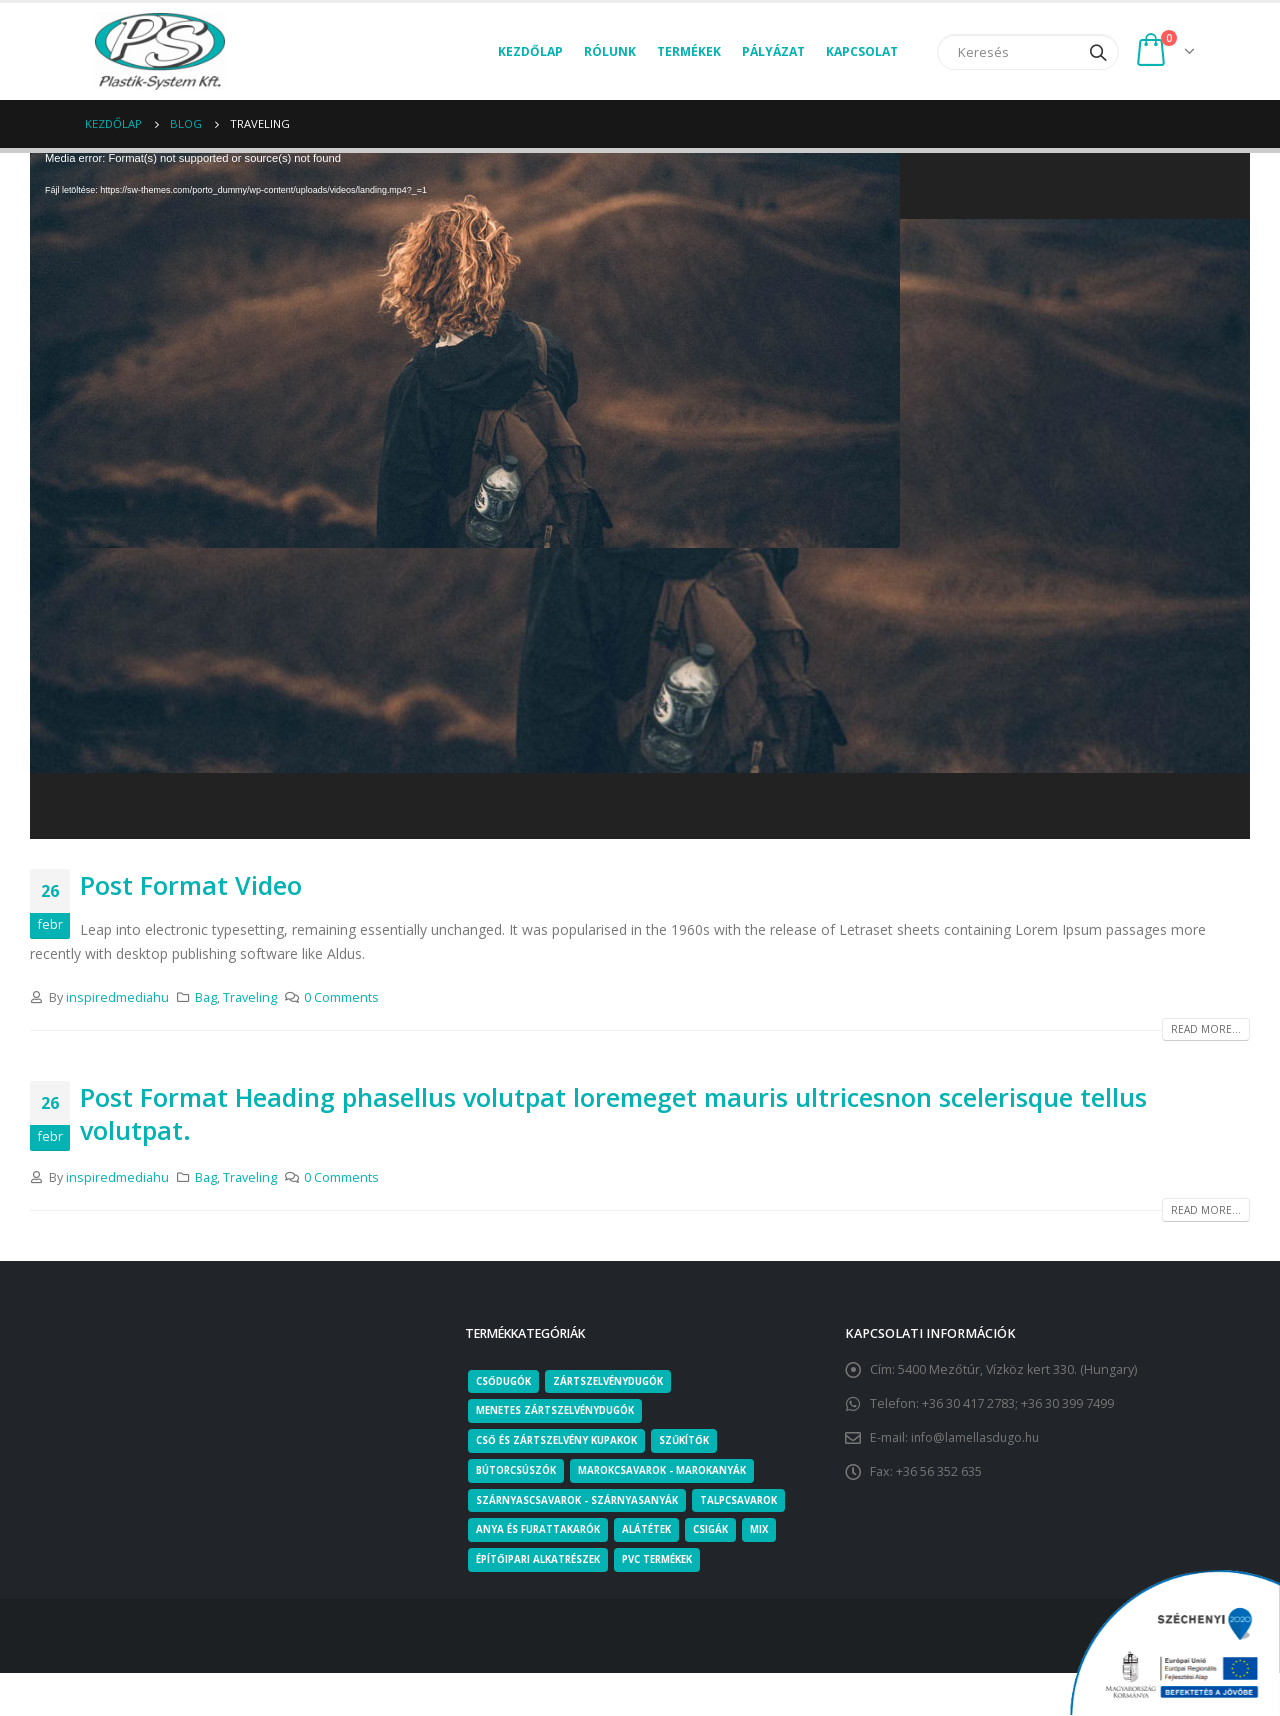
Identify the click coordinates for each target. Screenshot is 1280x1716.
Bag (206, 997)
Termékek (689, 51)
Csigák (724, 1532)
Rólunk (610, 51)
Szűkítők (698, 1442)
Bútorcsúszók (520, 1472)
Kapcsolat (862, 51)
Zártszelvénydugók (619, 1382)
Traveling (250, 997)
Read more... (1206, 1029)
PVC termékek (671, 1562)
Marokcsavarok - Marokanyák (676, 1472)
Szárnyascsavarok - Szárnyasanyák (581, 1502)
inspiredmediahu (117, 997)
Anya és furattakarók (542, 1532)
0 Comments (341, 997)
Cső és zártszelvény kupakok (563, 1442)
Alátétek (656, 1532)
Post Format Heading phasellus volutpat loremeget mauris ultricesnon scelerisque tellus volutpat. (613, 1113)
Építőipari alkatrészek (543, 1562)
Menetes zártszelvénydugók (561, 1412)
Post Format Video (191, 885)
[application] (640, 496)
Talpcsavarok (750, 1502)
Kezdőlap (530, 51)
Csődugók (506, 1382)
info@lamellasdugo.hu (978, 1437)
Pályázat (773, 51)
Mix (774, 1532)
